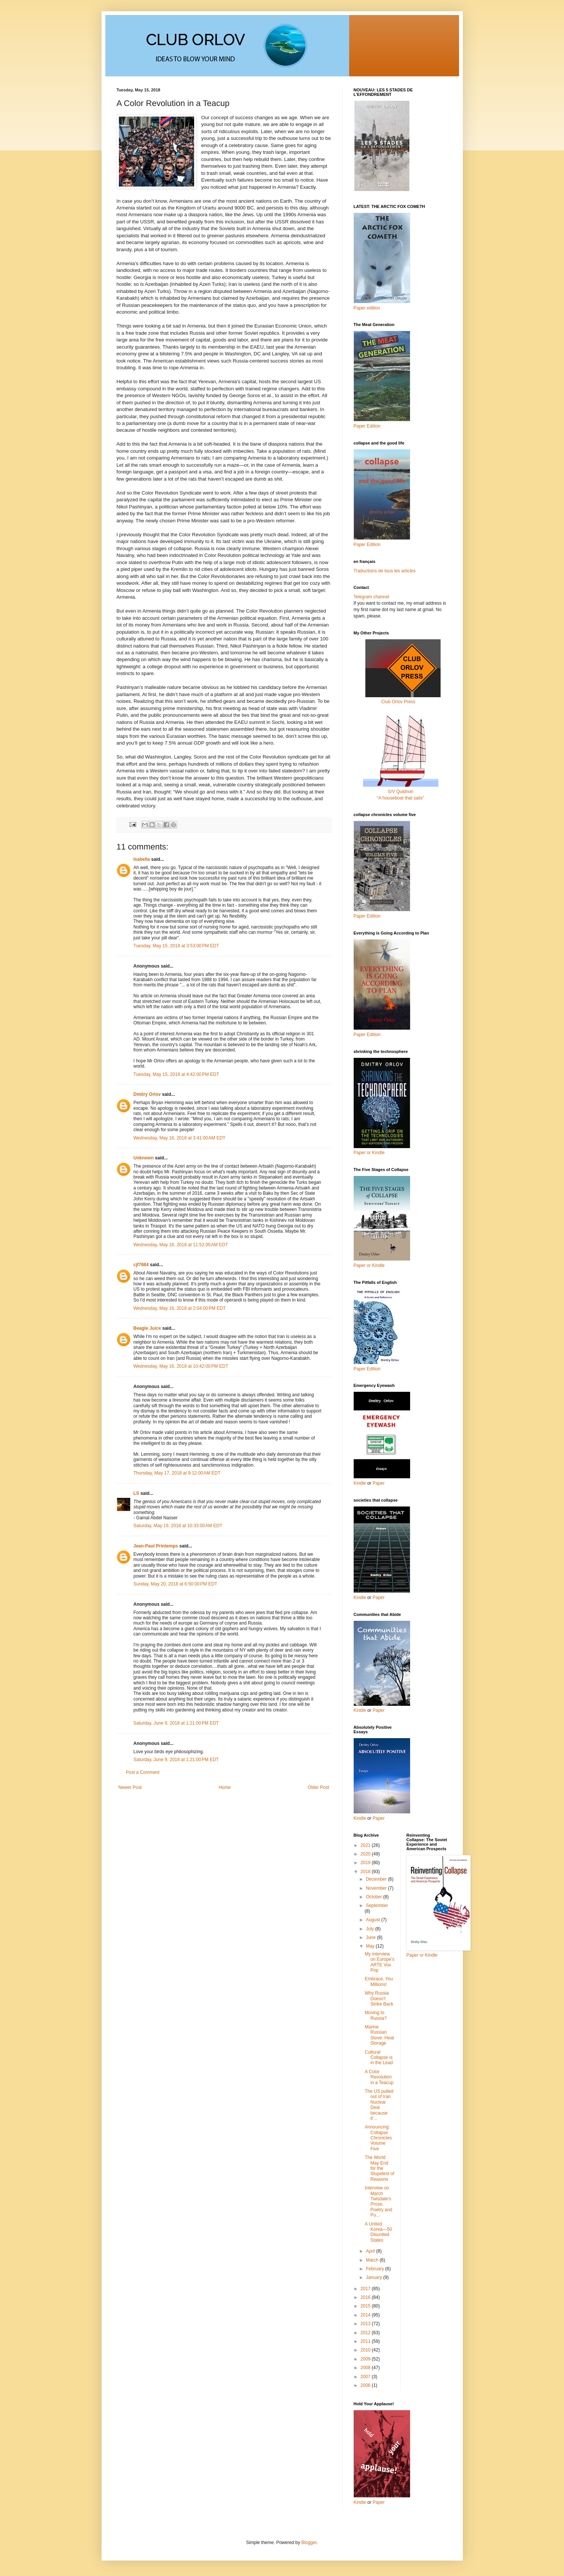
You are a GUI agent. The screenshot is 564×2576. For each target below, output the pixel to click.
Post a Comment (143, 1772)
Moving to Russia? (375, 2015)
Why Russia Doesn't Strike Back (379, 1998)
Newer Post (130, 1787)
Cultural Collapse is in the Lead (378, 2058)
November (377, 1888)
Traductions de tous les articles (385, 570)
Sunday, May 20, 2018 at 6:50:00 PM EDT (175, 1584)
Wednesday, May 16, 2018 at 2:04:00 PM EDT (180, 1308)
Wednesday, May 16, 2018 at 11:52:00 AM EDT (181, 1244)
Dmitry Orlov (147, 1094)
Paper (378, 1483)
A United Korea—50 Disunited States (378, 2232)
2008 (366, 2367)
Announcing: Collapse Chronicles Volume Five (378, 2137)
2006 (366, 2385)
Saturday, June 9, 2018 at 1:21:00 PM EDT (176, 1723)
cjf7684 (141, 1264)
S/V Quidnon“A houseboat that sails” (400, 792)
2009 (366, 2359)
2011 (366, 2341)
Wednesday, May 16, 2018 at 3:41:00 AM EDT (180, 1138)
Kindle (360, 1483)
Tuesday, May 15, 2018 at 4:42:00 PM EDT (176, 1074)
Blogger (309, 2542)
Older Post (318, 1787)
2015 (366, 2306)
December (377, 1879)
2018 (366, 1871)
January (374, 2277)
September (377, 1905)
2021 (366, 1845)
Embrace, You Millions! (379, 1981)
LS (136, 1493)
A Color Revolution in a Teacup (379, 2077)
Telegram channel (371, 596)
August (373, 1919)
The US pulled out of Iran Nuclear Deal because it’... (379, 2105)
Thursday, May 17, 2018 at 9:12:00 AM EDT (177, 1473)
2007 (366, 2376)
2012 (366, 2332)
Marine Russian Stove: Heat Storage (379, 2035)
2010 (366, 2350)
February (375, 2268)
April (371, 2251)
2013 (366, 2323)
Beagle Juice (147, 1328)
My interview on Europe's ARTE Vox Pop (379, 1962)
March (373, 2260)
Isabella (142, 859)
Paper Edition (367, 1368)
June (371, 1937)
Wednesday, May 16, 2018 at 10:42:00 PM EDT (181, 1366)
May (370, 1946)
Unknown (144, 1158)
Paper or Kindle (369, 1265)
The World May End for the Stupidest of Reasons (379, 2168)
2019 (366, 1862)
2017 (366, 2288)
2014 (366, 2315)
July (370, 1928)
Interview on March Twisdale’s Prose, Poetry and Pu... (378, 2201)
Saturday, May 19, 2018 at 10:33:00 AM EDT (178, 1525)
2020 (366, 1854)
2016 (366, 2297)
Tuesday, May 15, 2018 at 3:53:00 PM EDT (176, 945)
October (374, 1896)
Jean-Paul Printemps (156, 1546)
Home (225, 1787)
